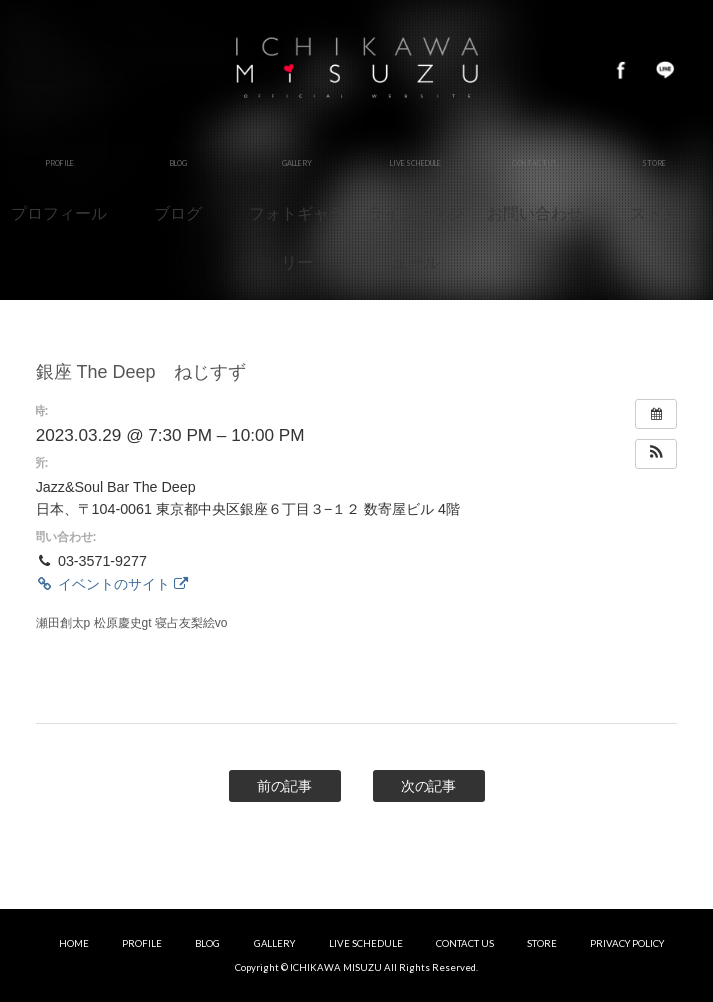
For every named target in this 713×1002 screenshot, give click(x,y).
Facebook (621, 70)
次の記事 (429, 786)
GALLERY (275, 943)
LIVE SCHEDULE (366, 943)
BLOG (207, 943)
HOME (74, 943)
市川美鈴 (357, 70)
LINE (665, 70)
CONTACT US (465, 943)
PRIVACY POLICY (627, 943)
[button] (656, 454)
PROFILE (142, 943)
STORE (542, 943)
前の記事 (285, 786)
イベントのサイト (112, 584)
